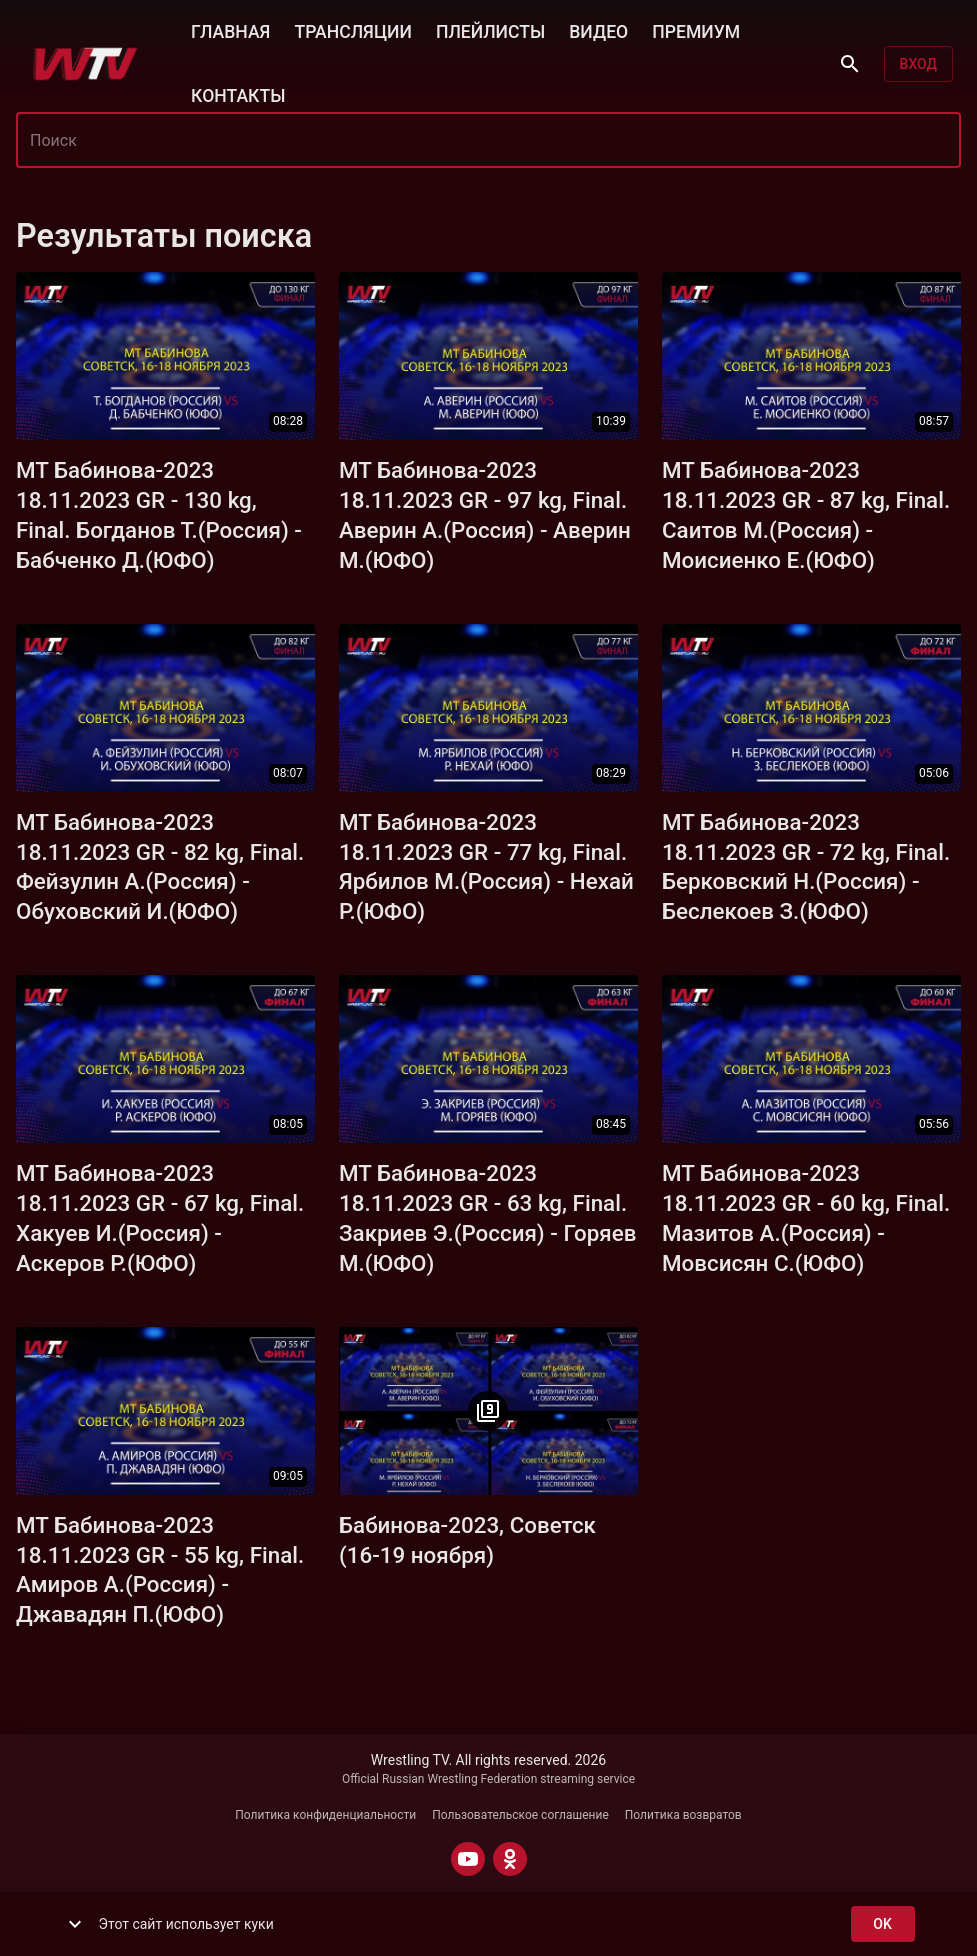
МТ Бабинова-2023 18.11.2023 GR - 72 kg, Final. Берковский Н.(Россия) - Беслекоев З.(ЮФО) (806, 867)
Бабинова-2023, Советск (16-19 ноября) (467, 1540)
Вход (918, 64)
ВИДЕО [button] (598, 30)
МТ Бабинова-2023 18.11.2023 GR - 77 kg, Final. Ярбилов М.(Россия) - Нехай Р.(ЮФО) (486, 867)
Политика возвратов (683, 1815)
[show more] (75, 1924)
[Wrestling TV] (85, 64)
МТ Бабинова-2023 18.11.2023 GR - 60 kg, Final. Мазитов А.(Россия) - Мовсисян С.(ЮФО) (806, 1218)
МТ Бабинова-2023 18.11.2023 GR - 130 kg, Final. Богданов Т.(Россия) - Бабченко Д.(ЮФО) (159, 515)
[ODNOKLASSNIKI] (510, 1859)
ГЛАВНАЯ (230, 30)
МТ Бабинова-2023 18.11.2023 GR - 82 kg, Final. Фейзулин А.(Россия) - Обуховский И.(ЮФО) (160, 867)
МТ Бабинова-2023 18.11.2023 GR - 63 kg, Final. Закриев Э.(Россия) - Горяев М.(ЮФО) (487, 1218)
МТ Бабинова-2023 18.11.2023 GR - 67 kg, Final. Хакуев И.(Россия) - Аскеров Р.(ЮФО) (160, 1218)
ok (883, 1924)
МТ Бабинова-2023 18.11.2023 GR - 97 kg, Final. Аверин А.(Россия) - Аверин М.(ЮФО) (485, 515)
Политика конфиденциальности (325, 1815)
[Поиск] (850, 64)
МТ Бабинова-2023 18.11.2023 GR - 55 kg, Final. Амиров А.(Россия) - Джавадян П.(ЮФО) (160, 1570)
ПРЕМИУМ (696, 30)
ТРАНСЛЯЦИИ (352, 30)
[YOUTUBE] (468, 1859)
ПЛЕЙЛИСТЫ (490, 30)
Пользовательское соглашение (520, 1815)
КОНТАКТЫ (238, 94)
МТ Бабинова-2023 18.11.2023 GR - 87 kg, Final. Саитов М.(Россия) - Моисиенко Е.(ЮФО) (806, 515)
